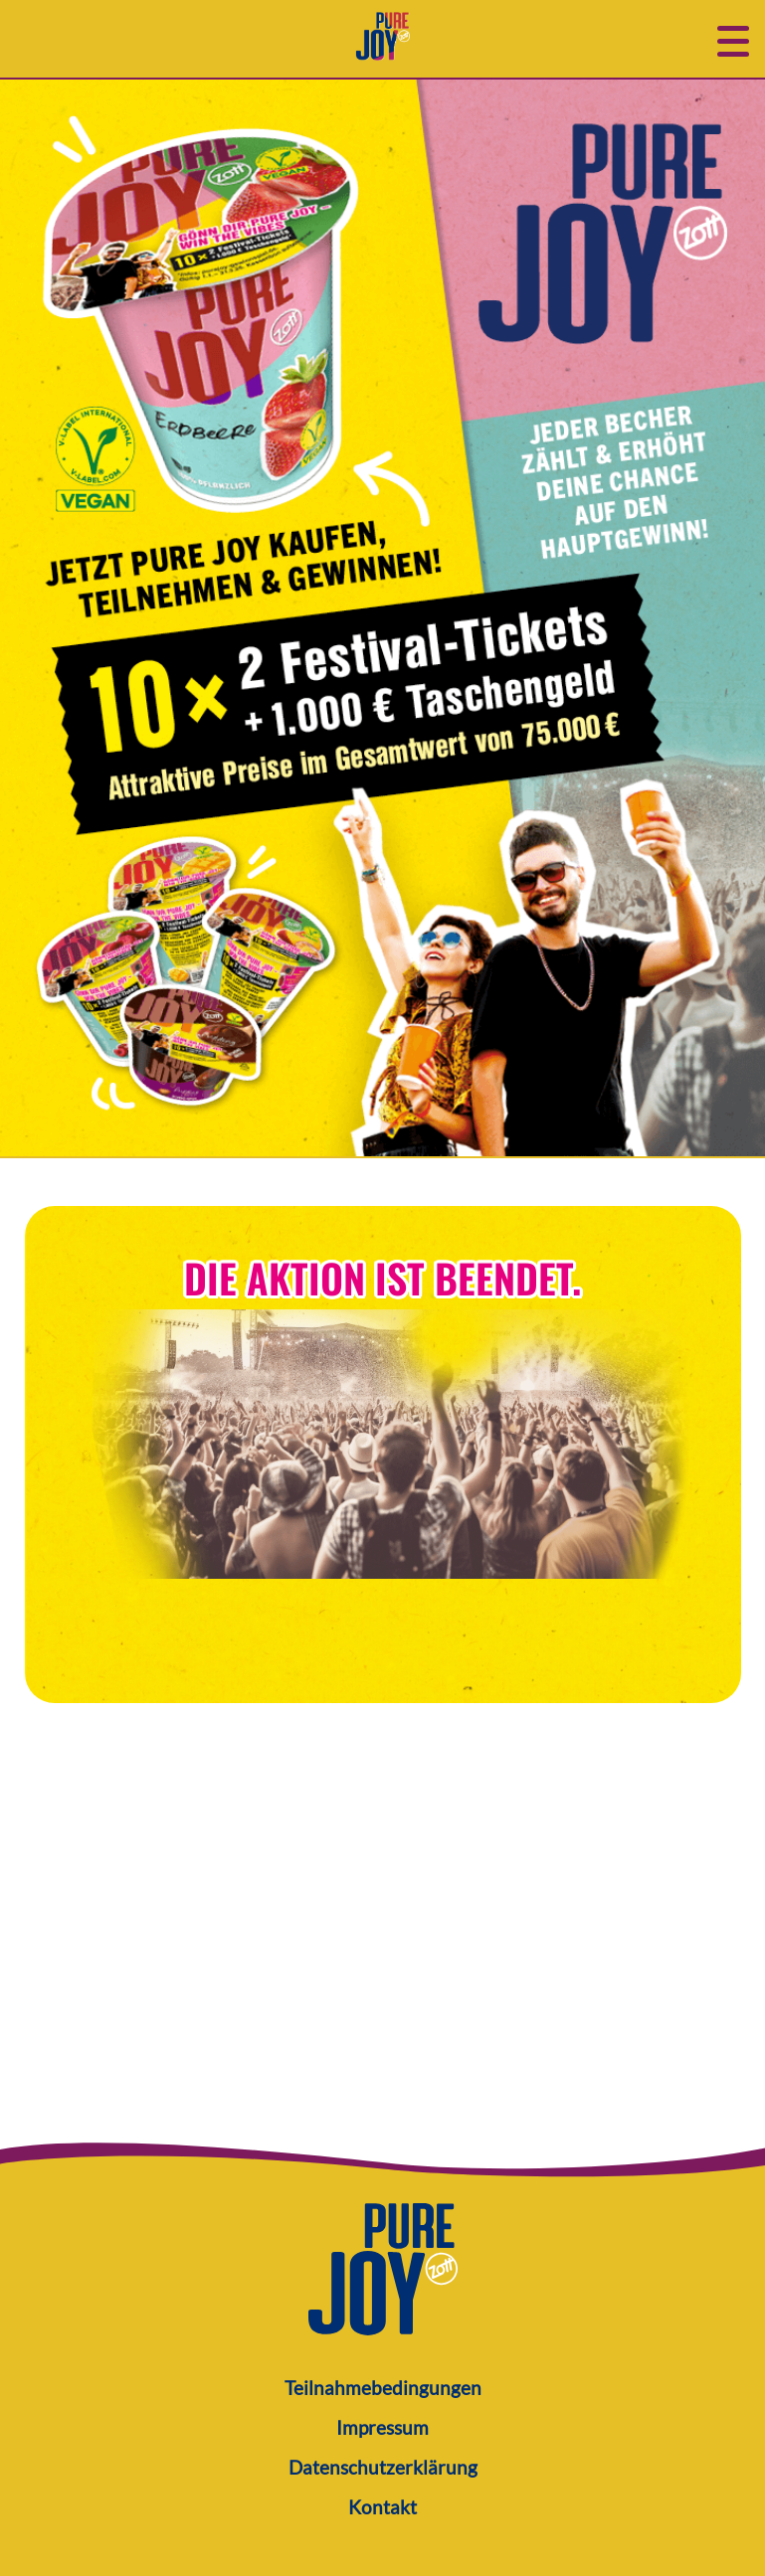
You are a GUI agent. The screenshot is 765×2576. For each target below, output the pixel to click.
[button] (733, 39)
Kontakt (382, 2506)
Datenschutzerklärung (383, 2467)
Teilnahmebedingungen (383, 2387)
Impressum (382, 2427)
